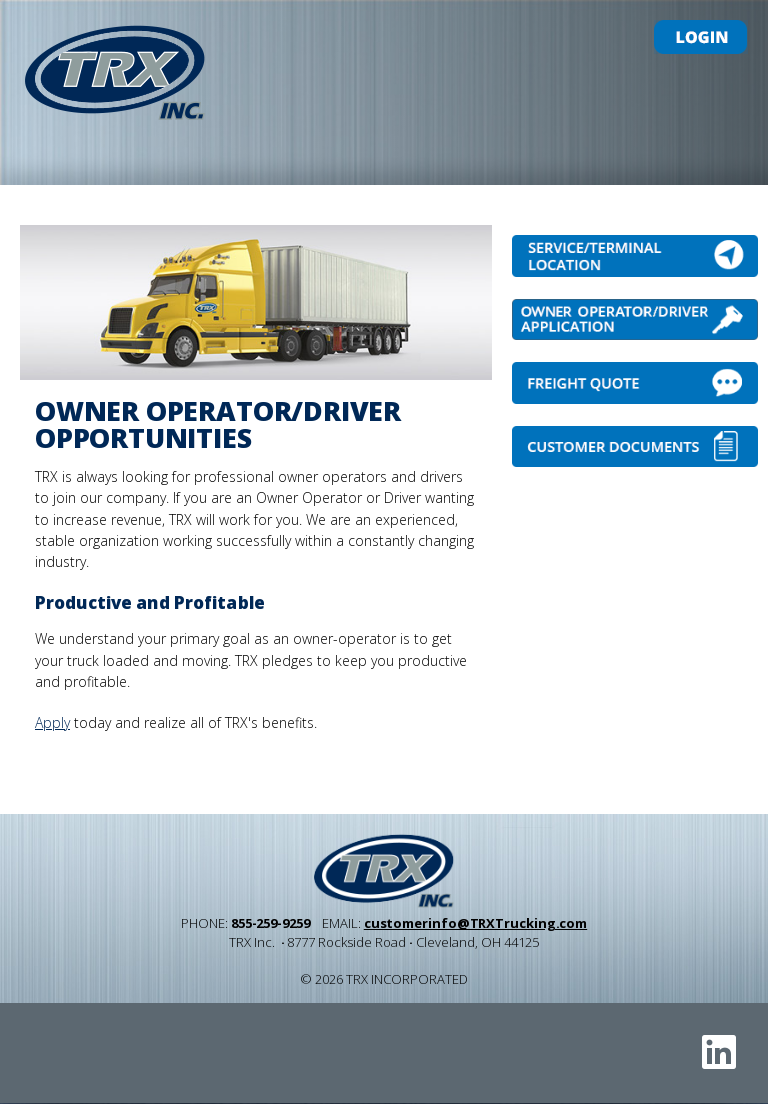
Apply (52, 722)
